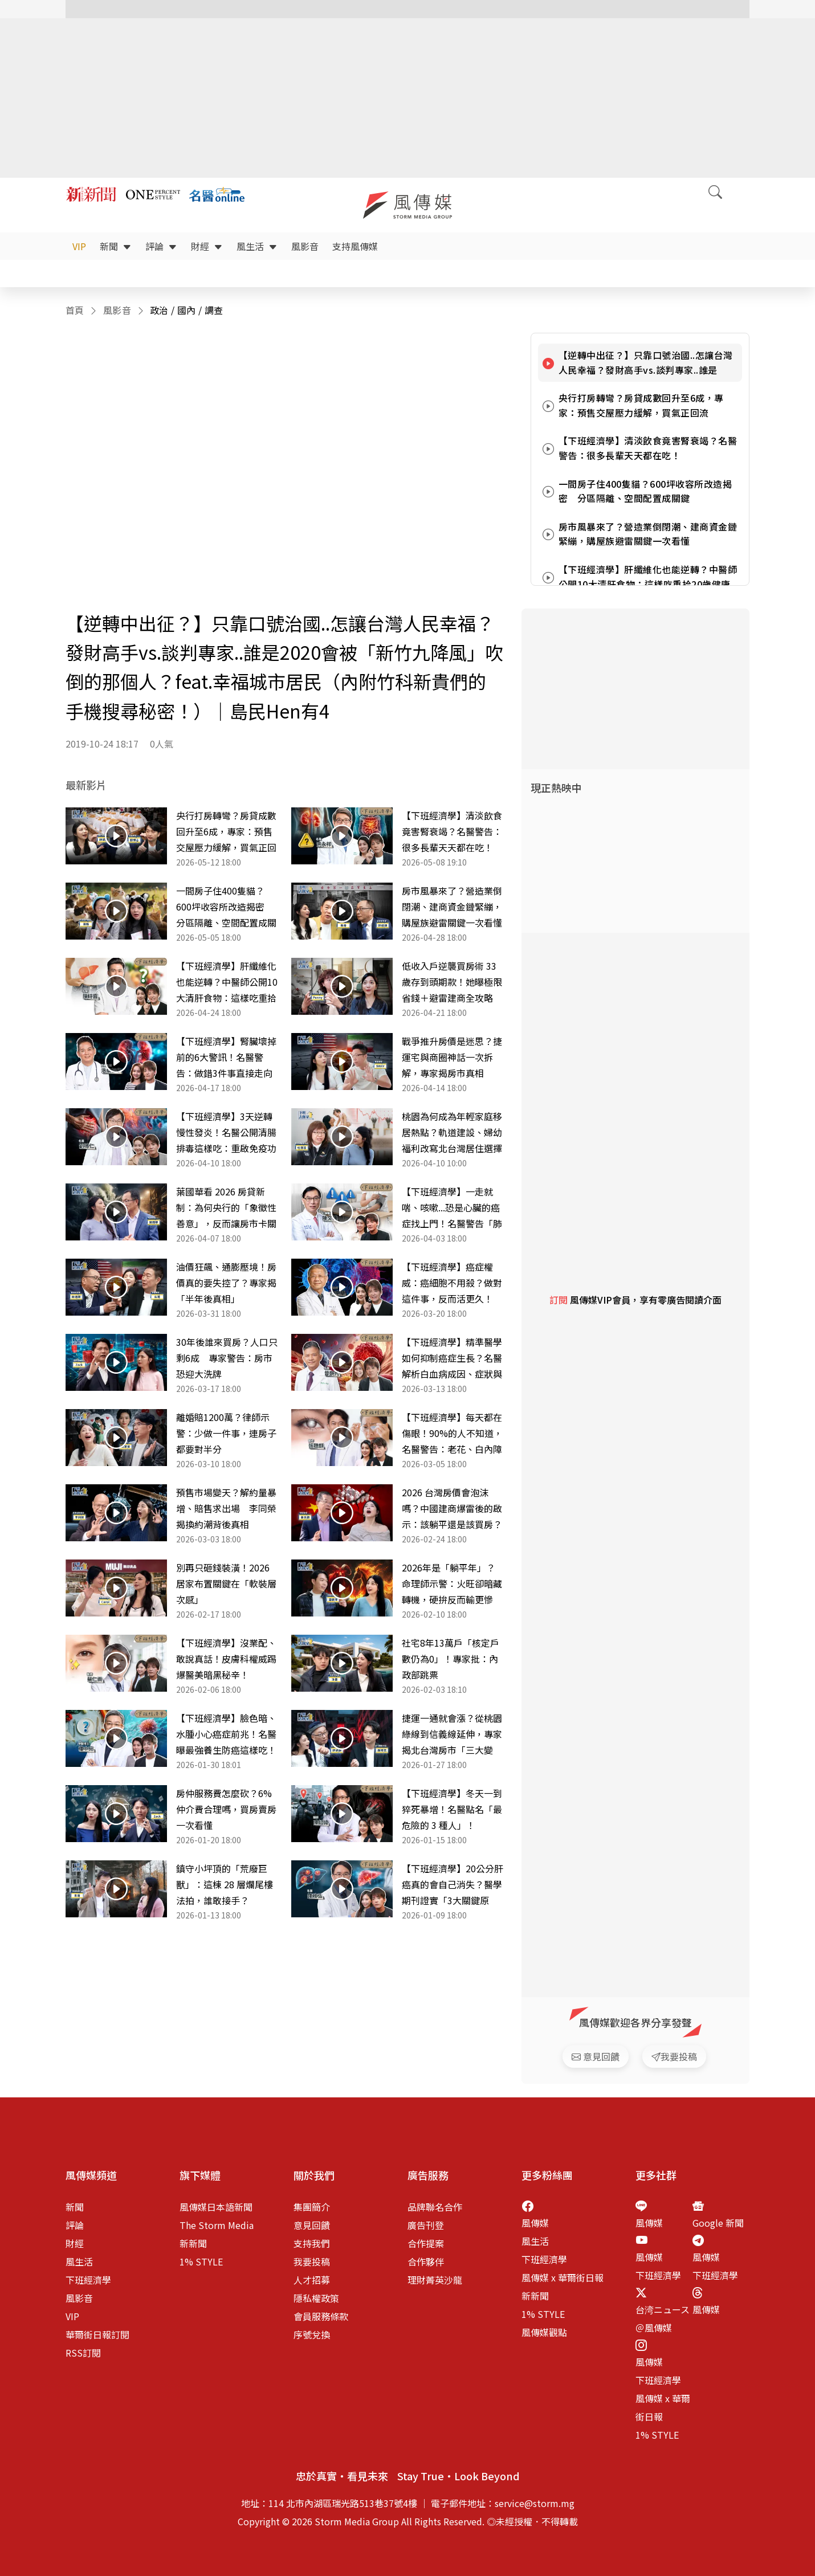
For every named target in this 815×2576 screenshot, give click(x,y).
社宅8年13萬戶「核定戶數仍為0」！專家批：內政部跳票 (450, 1658)
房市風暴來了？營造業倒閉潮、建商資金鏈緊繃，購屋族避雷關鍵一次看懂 (452, 906)
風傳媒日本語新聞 (216, 2207)
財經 (207, 246)
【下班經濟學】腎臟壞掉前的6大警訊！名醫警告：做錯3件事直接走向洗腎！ (226, 1057)
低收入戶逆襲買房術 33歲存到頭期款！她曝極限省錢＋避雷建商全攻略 (452, 982)
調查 (214, 310)
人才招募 (312, 2280)
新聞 (116, 246)
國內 (186, 310)
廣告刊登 (426, 2225)
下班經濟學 (88, 2280)
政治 (159, 310)
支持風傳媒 (355, 246)
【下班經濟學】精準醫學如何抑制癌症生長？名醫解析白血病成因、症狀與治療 (452, 1358)
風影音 (305, 246)
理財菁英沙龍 (435, 2280)
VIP (79, 246)
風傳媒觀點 (544, 2332)
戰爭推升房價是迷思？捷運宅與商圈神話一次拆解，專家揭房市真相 (452, 1057)
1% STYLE (201, 2261)
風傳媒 (535, 2223)
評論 (161, 246)
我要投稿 (312, 2261)
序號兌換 (312, 2334)
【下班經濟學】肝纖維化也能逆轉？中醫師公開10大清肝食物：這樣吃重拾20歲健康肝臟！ (227, 982)
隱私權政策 (316, 2298)
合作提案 (426, 2243)
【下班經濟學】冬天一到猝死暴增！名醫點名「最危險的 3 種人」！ (452, 1809)
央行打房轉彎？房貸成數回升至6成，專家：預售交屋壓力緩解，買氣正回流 (226, 832)
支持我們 (312, 2243)
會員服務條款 (321, 2316)
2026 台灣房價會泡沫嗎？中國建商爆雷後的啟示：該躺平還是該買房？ (452, 1508)
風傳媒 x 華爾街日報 (562, 2277)
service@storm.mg (534, 2503)
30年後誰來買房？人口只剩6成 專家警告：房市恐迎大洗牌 (227, 1358)
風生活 (257, 246)
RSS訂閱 (83, 2352)
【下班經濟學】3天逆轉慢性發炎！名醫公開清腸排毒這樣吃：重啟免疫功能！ (226, 1132)
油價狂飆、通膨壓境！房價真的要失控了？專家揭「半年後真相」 (226, 1282)
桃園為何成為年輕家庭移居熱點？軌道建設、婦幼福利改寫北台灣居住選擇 (452, 1132)
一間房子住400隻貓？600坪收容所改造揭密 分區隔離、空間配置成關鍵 (226, 907)
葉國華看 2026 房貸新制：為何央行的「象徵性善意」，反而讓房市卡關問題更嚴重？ (226, 1208)
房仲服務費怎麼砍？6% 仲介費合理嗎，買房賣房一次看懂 (226, 1809)
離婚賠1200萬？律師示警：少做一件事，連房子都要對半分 (226, 1433)
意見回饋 (312, 2225)
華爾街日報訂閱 (97, 2334)
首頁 (75, 310)
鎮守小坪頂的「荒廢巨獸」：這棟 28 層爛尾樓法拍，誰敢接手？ (224, 1884)
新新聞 (193, 2243)
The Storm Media (217, 2225)
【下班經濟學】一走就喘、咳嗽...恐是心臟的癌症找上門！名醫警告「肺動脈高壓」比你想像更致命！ (452, 1208)
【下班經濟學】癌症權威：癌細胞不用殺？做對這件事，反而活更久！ (452, 1282)
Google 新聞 (718, 2223)
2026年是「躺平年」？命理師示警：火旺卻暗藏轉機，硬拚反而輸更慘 (452, 1583)
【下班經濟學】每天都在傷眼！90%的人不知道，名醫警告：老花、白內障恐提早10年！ (452, 1433)
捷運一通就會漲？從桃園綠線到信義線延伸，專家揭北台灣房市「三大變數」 (452, 1734)
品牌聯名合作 (435, 2207)
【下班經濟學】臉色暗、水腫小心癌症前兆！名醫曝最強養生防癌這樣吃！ (226, 1734)
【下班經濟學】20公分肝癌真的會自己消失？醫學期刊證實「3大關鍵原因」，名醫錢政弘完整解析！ (452, 1884)
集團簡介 (312, 2207)
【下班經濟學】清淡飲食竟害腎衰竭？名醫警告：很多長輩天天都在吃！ (452, 831)
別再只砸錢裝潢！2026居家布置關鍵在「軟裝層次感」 (226, 1583)
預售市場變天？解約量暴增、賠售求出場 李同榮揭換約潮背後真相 (226, 1508)
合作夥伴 (426, 2261)
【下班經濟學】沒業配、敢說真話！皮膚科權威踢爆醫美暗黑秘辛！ (226, 1658)
